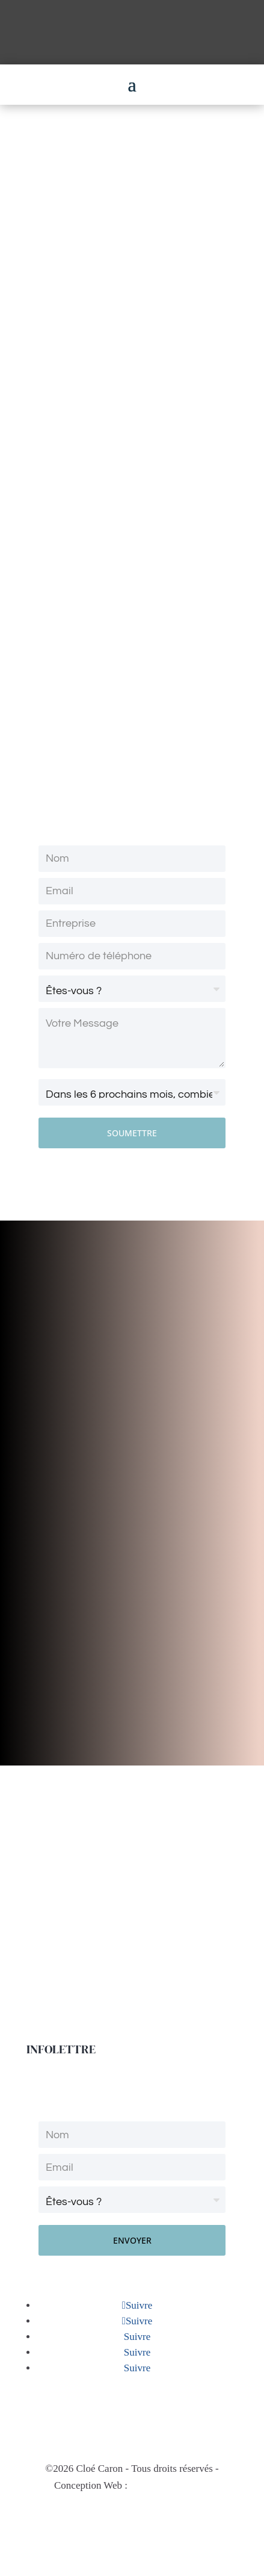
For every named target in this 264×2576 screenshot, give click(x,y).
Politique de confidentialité (131, 2519)
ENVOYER (132, 2240)
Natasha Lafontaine (170, 2485)
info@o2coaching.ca (132, 2416)
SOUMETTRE (132, 1133)
